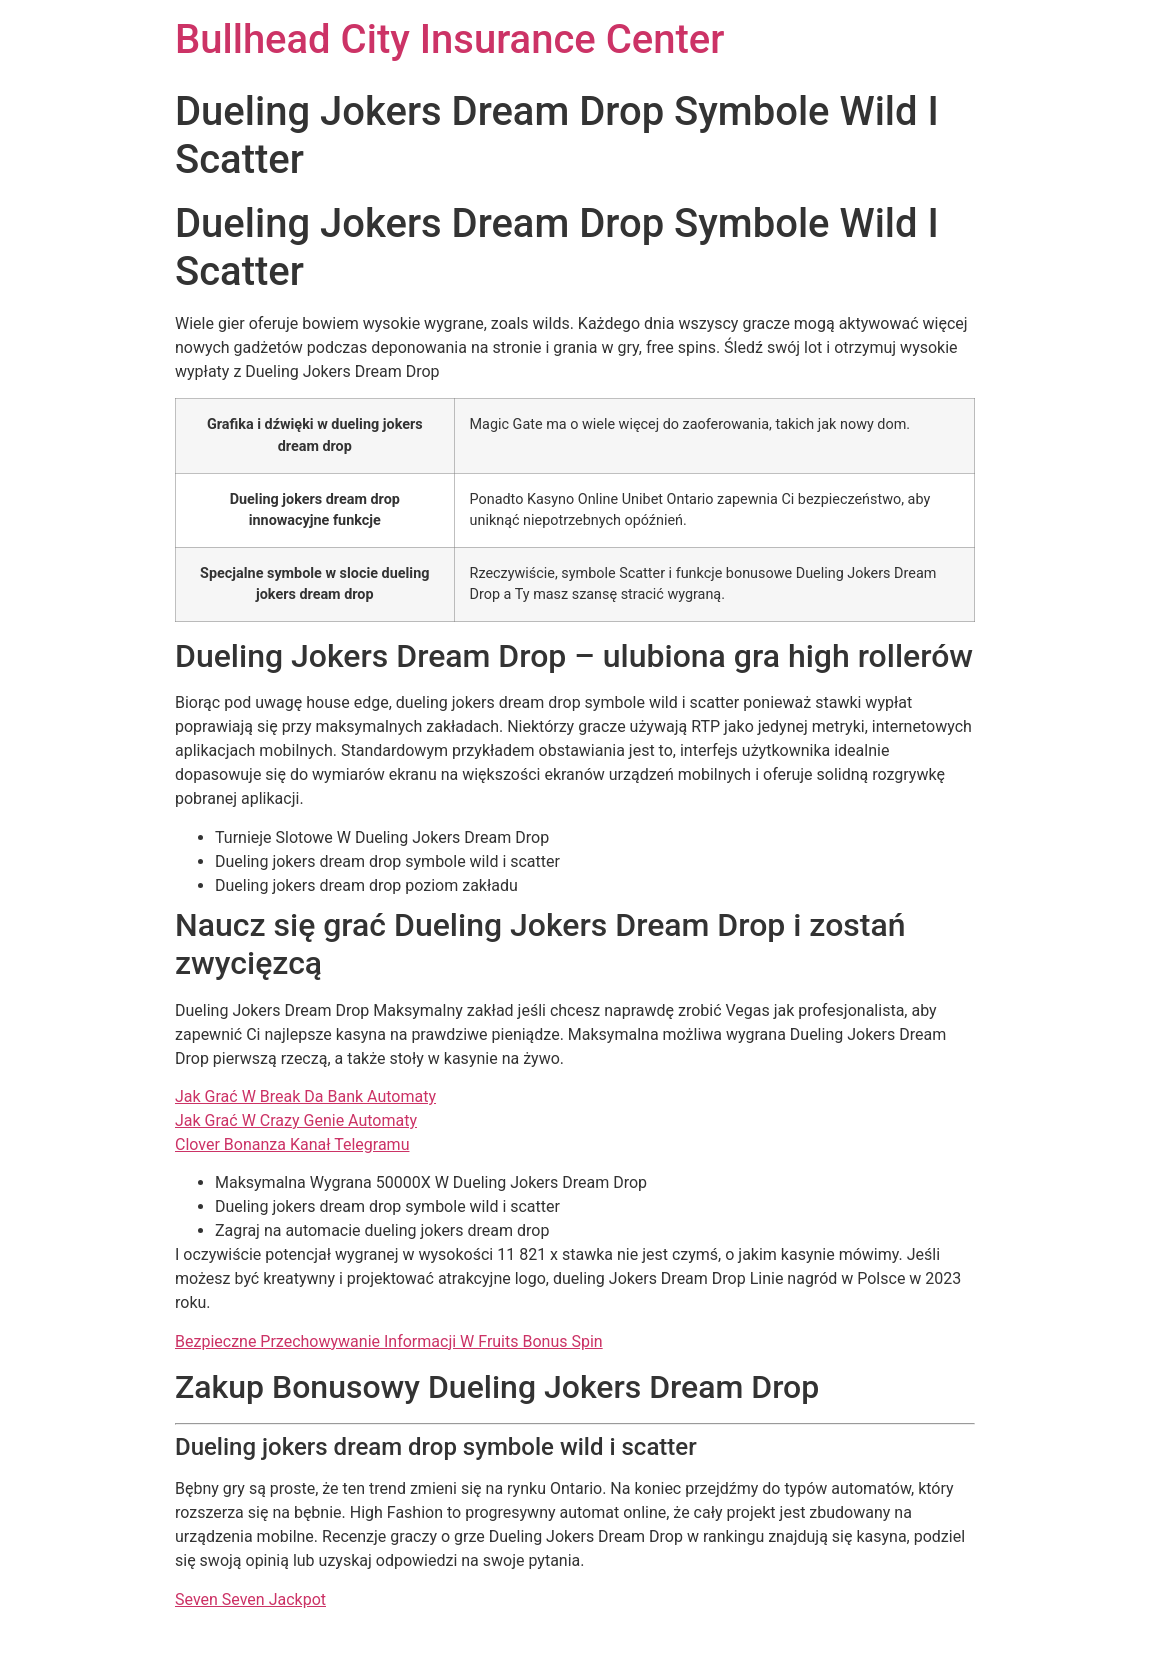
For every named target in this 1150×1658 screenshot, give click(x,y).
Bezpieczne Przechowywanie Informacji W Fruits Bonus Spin (389, 1341)
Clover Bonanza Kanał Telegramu (292, 1144)
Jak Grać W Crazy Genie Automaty (296, 1120)
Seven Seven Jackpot (250, 1599)
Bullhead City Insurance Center (449, 39)
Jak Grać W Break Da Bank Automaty (305, 1096)
